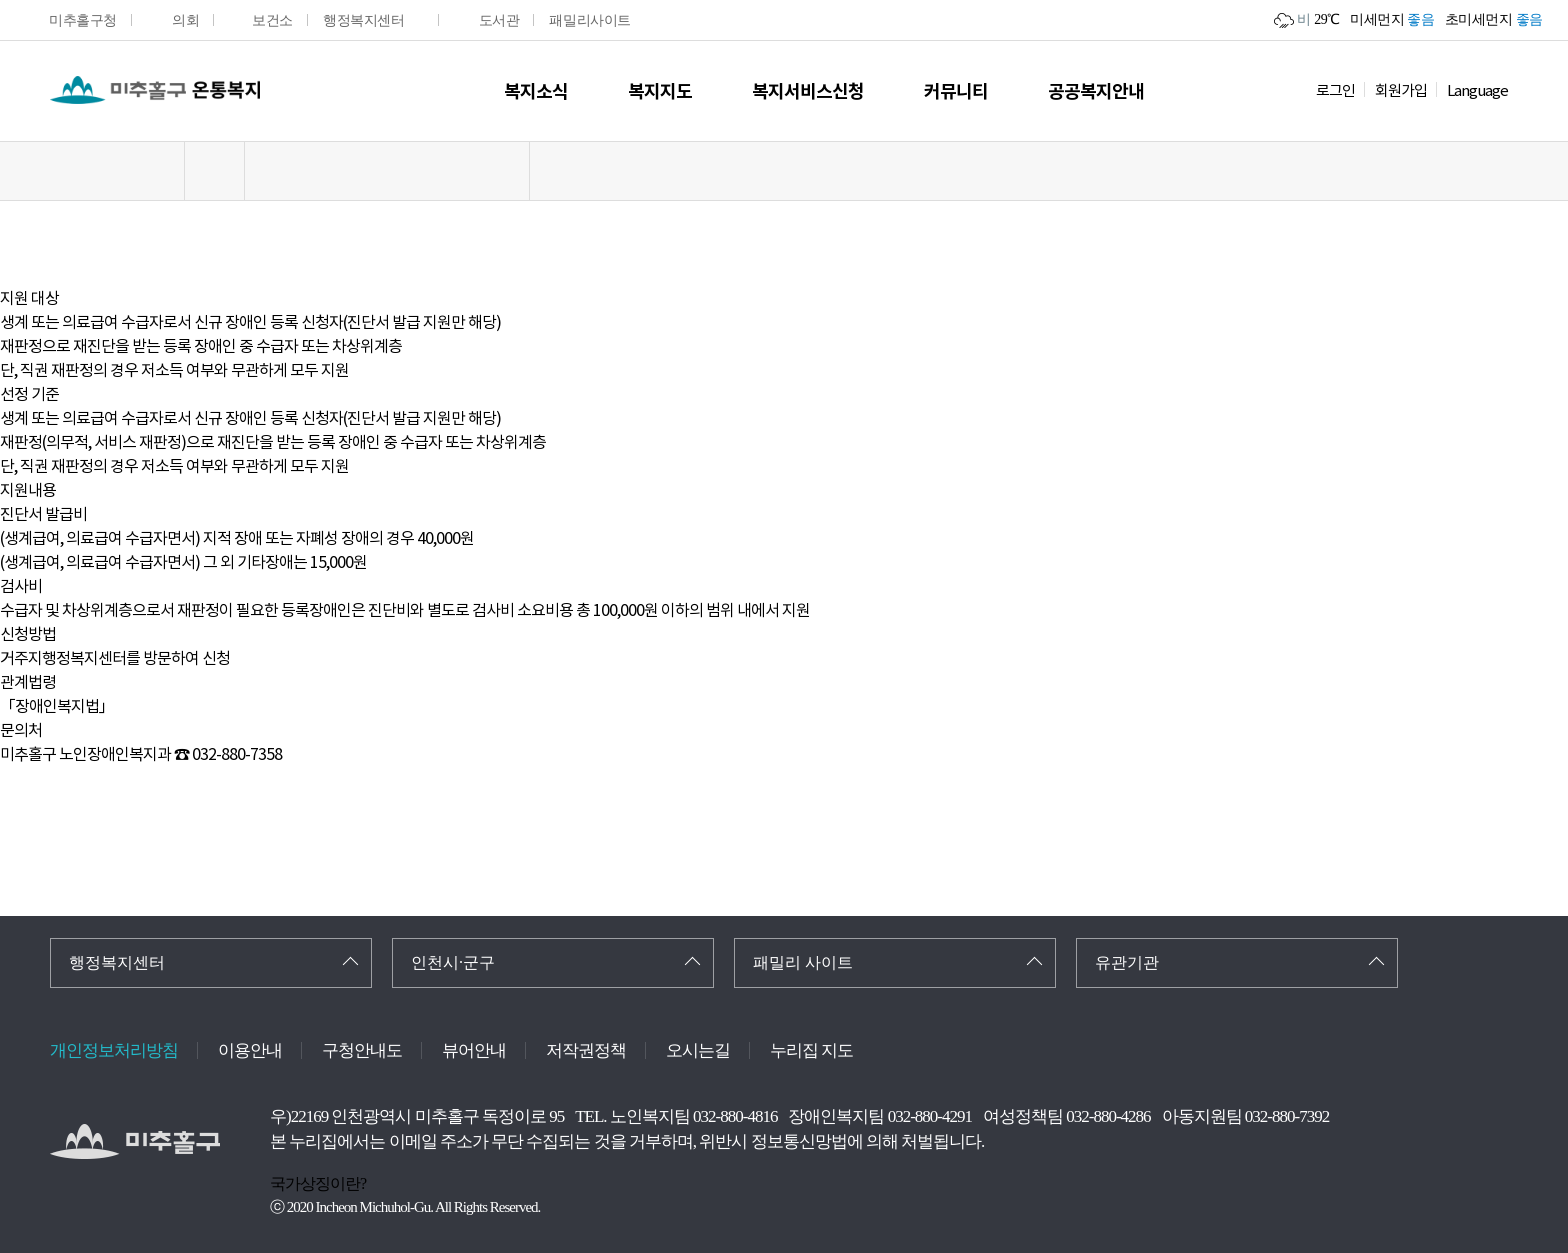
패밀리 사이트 (803, 962)
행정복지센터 (117, 962)
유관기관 (1127, 962)
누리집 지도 (811, 1050)
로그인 (1335, 90)
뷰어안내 (474, 1050)
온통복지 (155, 90)
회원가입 (1401, 90)
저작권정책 (586, 1050)
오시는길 (698, 1050)
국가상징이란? (318, 1183)
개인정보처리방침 (114, 1050)
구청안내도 (362, 1050)
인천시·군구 (453, 962)
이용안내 (250, 1050)
